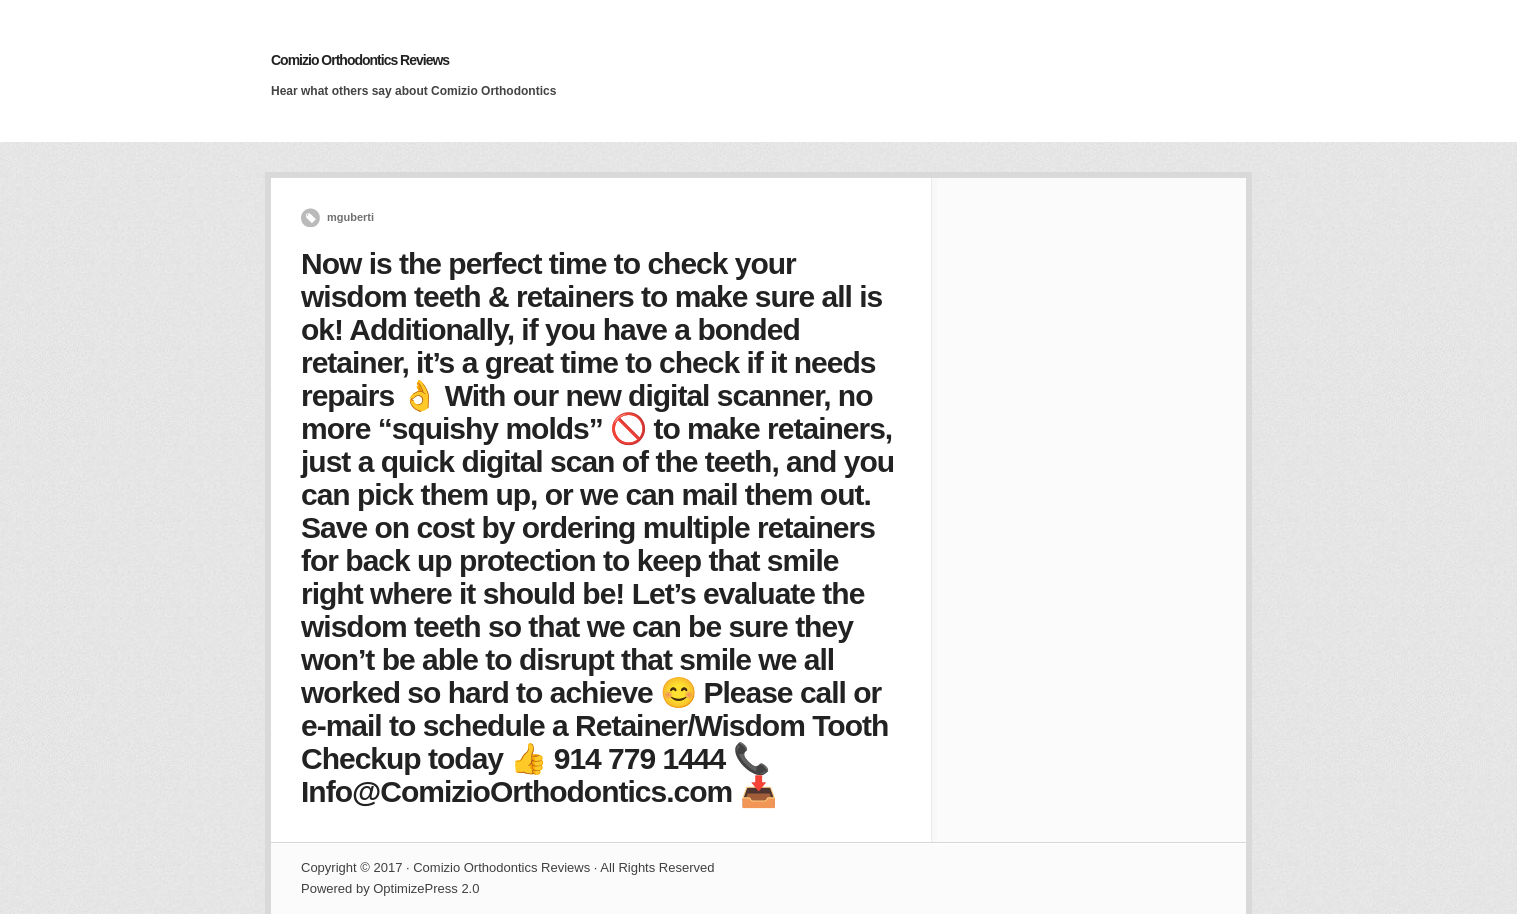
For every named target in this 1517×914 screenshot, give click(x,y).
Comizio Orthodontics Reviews (360, 60)
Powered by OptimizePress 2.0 (390, 888)
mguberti (350, 217)
